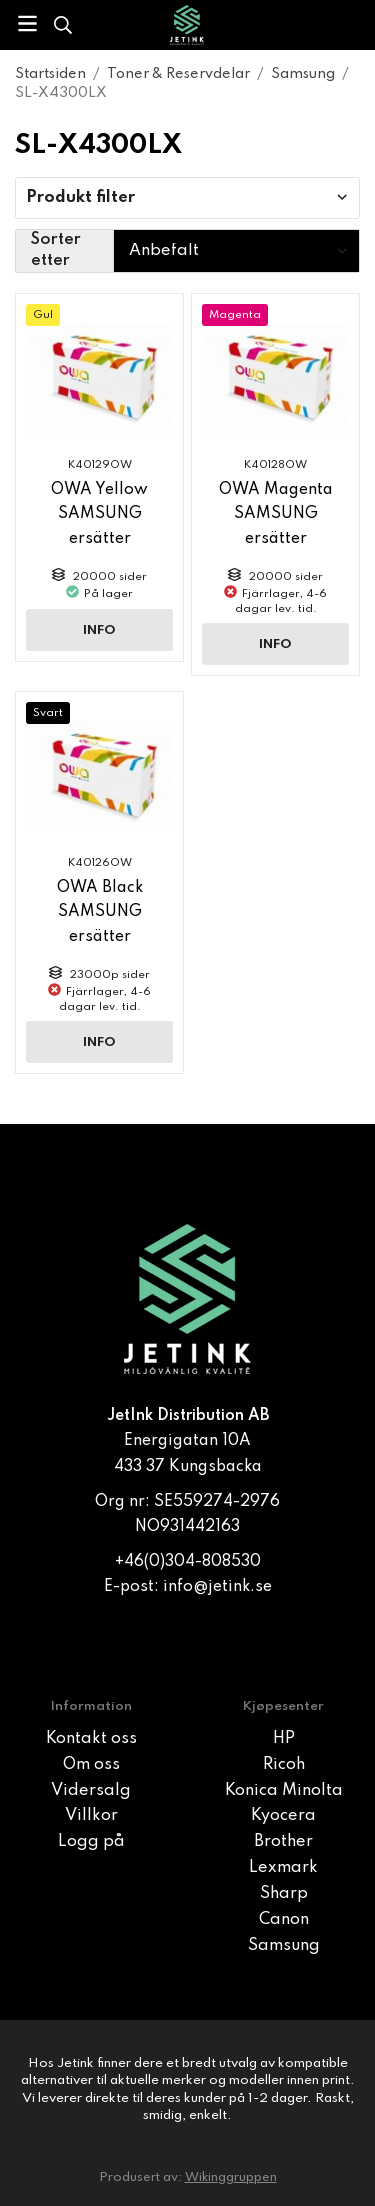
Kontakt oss (91, 1739)
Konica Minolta (284, 1791)
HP (284, 1739)
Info (99, 630)
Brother (283, 1842)
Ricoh (284, 1765)
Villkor (91, 1816)
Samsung (284, 1946)
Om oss (91, 1765)
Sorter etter (56, 250)
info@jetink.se (217, 1587)
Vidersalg (91, 1791)
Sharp (284, 1894)
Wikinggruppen (231, 2177)
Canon (284, 1920)
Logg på (91, 1842)
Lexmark (283, 1868)
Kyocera (283, 1816)
